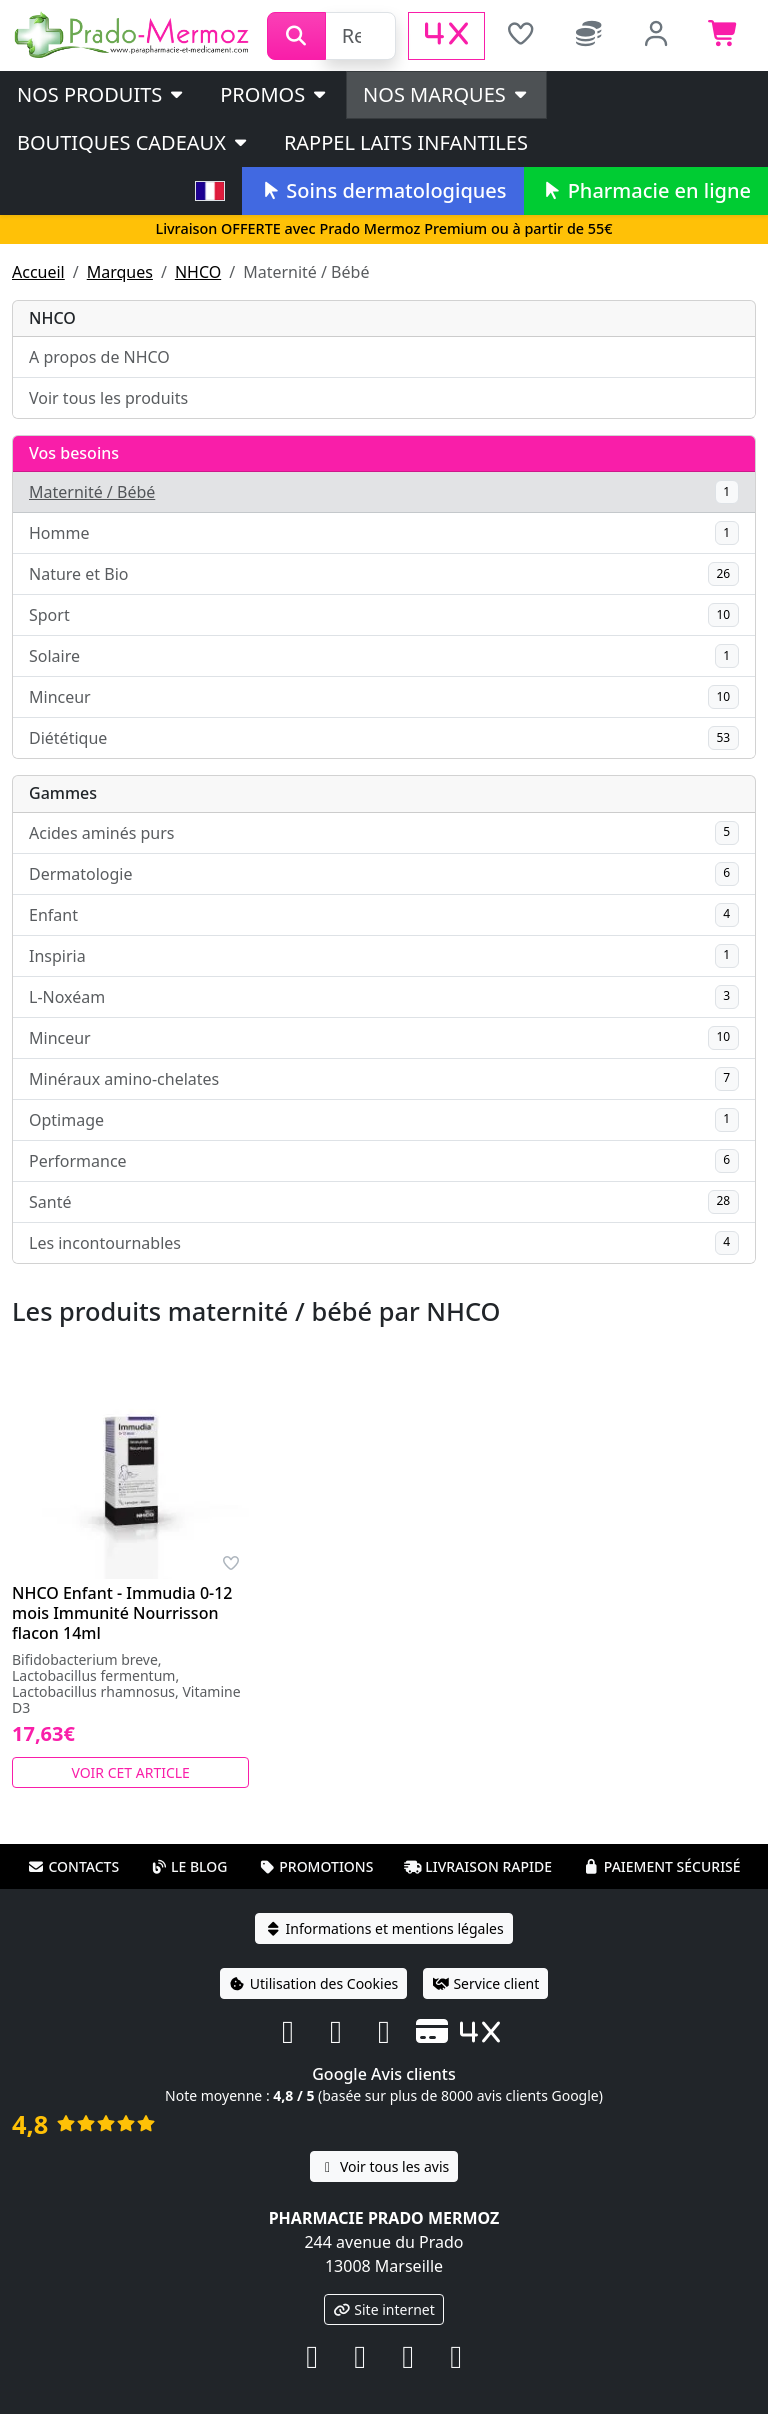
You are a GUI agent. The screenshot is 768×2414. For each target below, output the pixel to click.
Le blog (189, 1866)
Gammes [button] (63, 793)
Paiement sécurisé (662, 1866)
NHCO (198, 272)
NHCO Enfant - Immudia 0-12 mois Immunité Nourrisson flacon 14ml (122, 1613)
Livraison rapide (478, 1866)
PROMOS (274, 94)
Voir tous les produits (108, 398)
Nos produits (101, 94)
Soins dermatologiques (382, 190)
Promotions (315, 1866)
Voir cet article (130, 1772)
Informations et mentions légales (383, 1928)
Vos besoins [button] (74, 453)
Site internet (384, 2309)
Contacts (73, 1866)
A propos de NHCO (99, 357)
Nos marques (446, 94)
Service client (485, 1983)
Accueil (38, 272)
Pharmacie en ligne (646, 190)
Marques (120, 272)
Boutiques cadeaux (133, 142)
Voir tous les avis (384, 2166)
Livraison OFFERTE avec (383, 228)
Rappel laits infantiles (406, 142)
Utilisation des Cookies (314, 1983)
